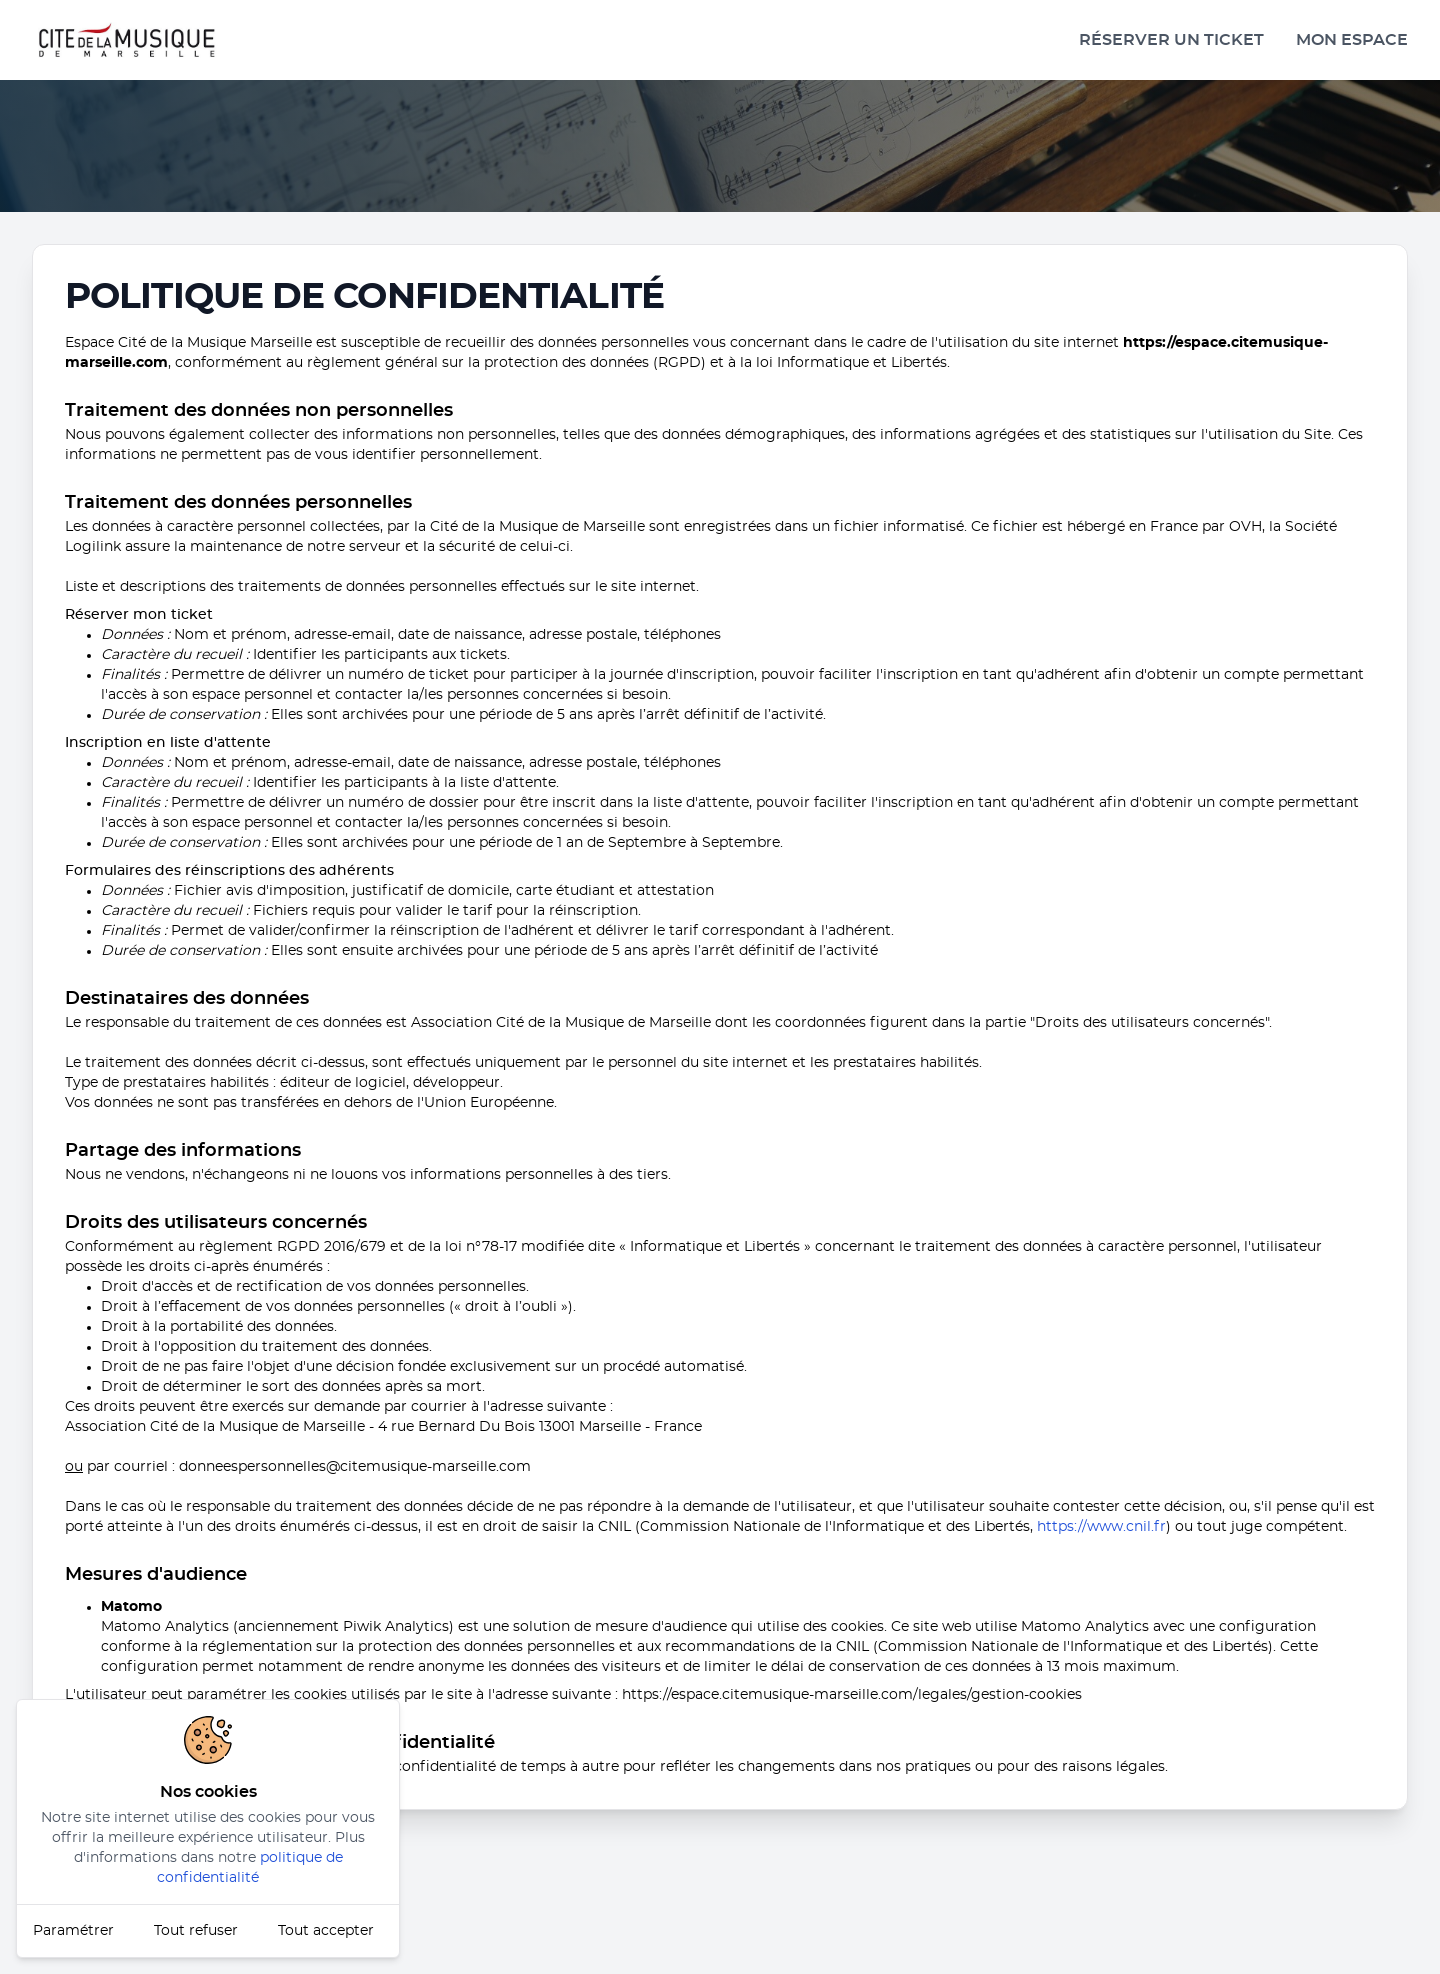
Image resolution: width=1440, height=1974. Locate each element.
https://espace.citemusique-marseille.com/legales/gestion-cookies (852, 1695)
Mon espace (1352, 40)
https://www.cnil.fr (1101, 1527)
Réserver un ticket (1171, 40)
